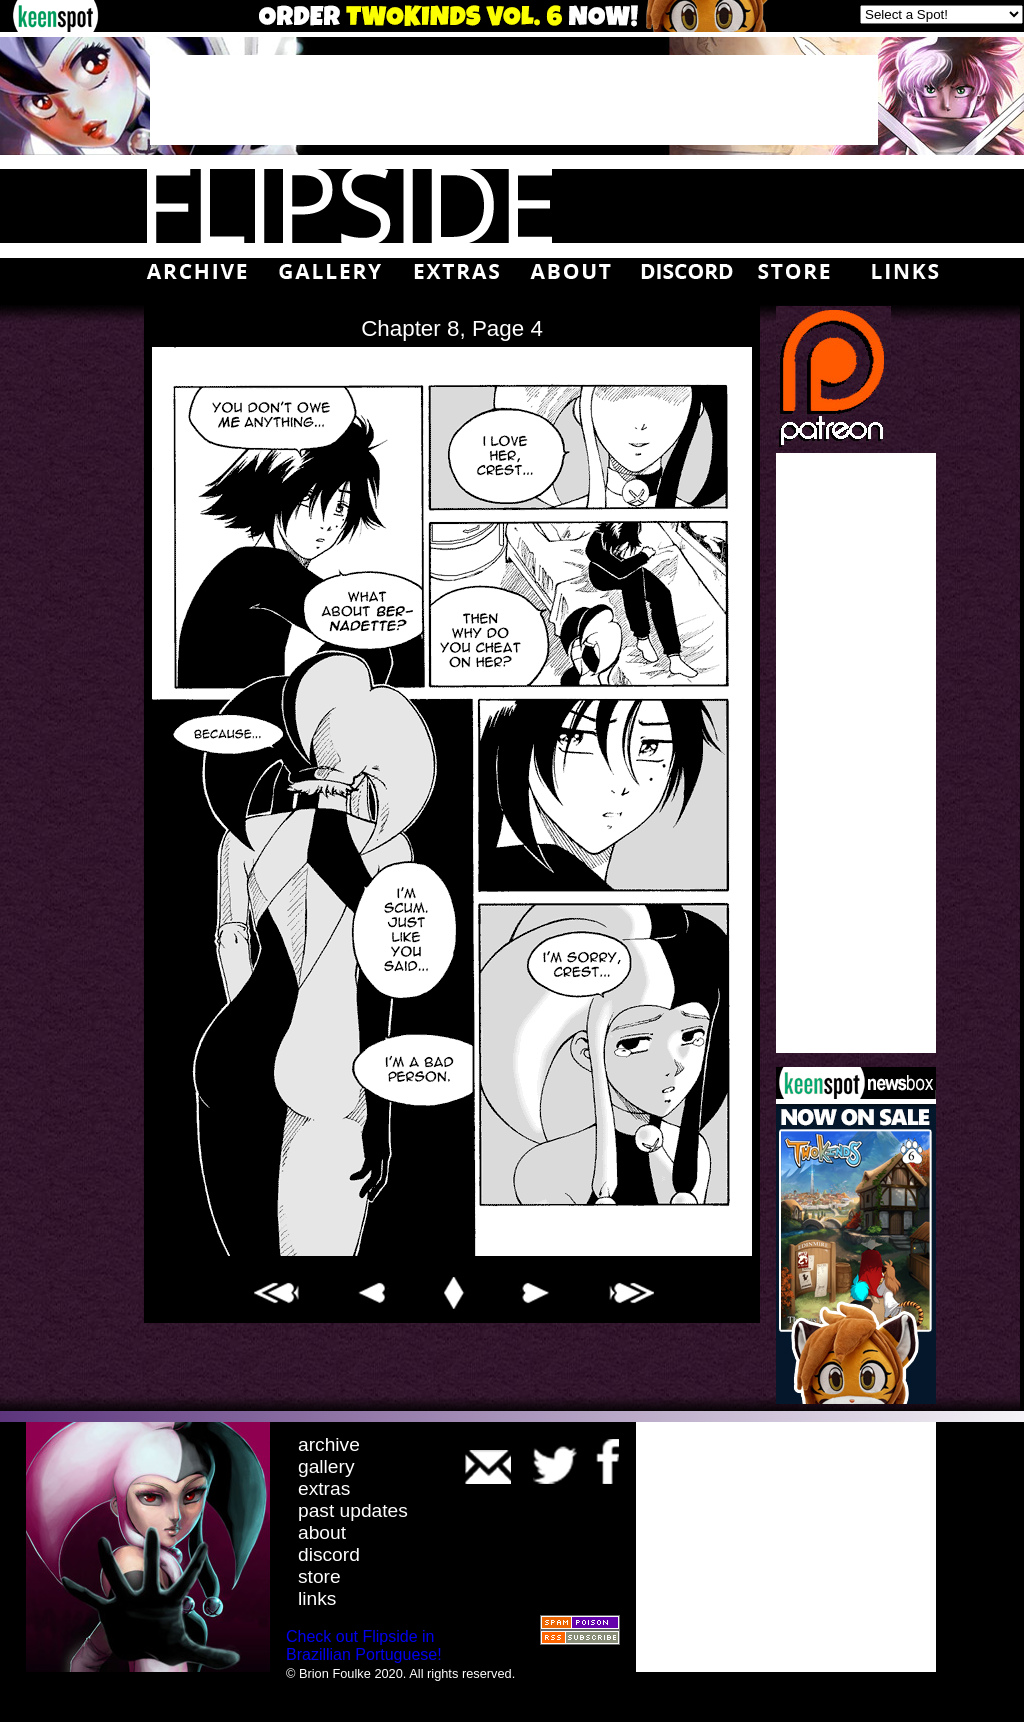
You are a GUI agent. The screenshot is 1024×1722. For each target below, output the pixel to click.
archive (329, 1444)
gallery (326, 1466)
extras (324, 1488)
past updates (353, 1510)
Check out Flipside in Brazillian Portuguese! (364, 1645)
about (322, 1532)
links (317, 1598)
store (319, 1576)
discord (329, 1554)
